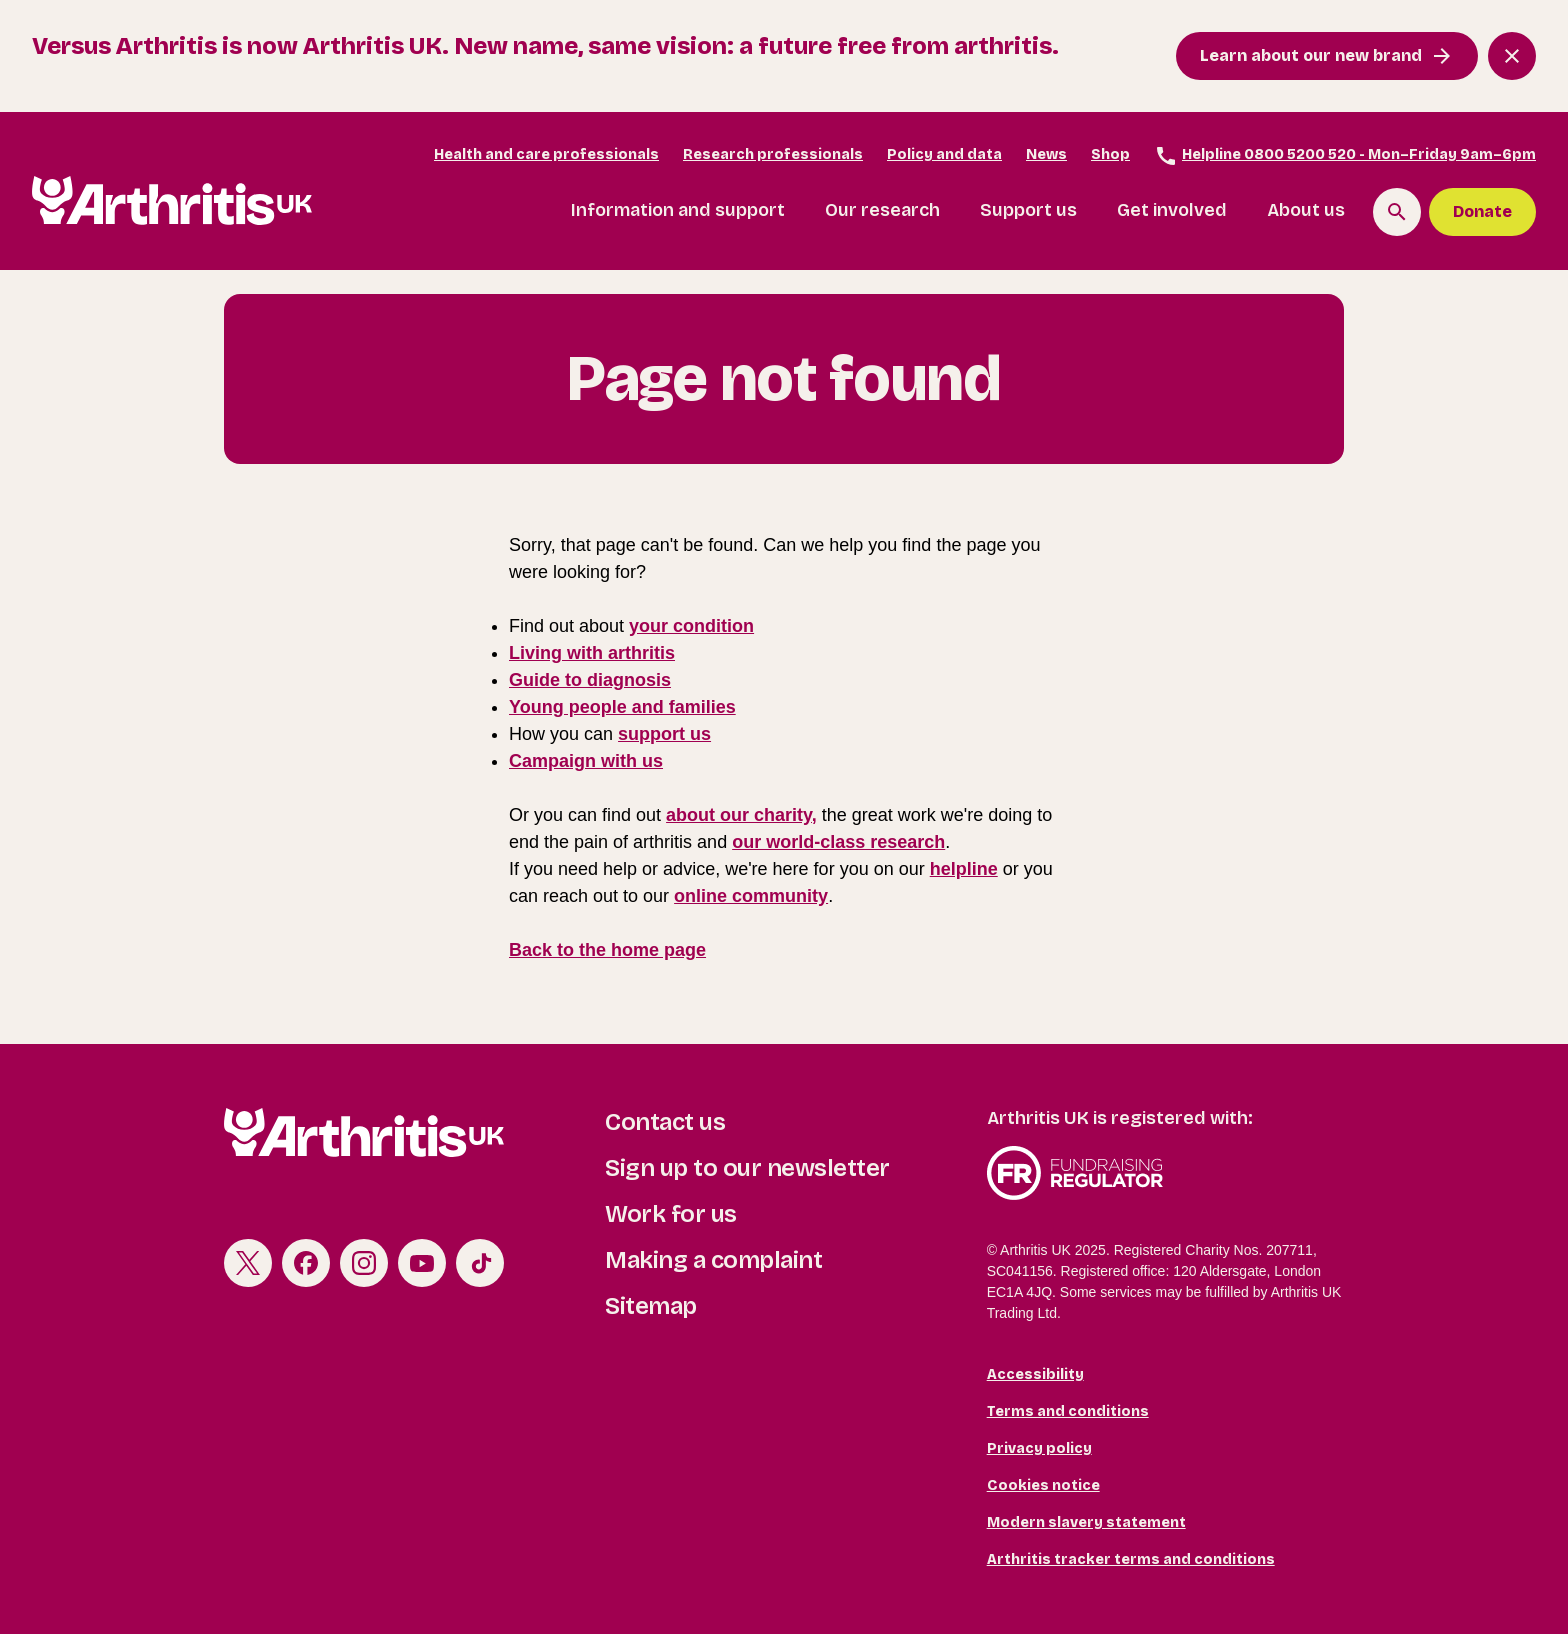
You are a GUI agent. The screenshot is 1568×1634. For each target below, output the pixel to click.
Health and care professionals (546, 154)
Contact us (665, 1122)
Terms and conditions (1068, 1411)
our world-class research (838, 842)
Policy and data (944, 154)
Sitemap (651, 1306)
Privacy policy (1039, 1448)
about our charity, (741, 815)
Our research (882, 210)
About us (1306, 210)
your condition (691, 626)
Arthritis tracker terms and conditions (1131, 1559)
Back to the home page (607, 950)
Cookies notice (1043, 1485)
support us (664, 734)
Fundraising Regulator (1165, 1173)
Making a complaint (713, 1260)
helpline (964, 869)
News (1046, 154)
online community (751, 896)
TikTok (480, 1263)
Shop (1110, 154)
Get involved (1172, 210)
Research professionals (773, 154)
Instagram (364, 1263)
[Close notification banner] (1512, 56)
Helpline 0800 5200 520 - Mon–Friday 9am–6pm (1345, 156)
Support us (1028, 210)
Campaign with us (586, 761)
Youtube (422, 1263)
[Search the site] (1397, 212)
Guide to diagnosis (590, 680)
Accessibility (1035, 1374)
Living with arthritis (592, 653)
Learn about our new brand (1311, 55)
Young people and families (622, 707)
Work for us (671, 1214)
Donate (1482, 211)
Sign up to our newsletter (747, 1168)
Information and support (678, 210)
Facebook (306, 1263)
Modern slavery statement (1086, 1522)
